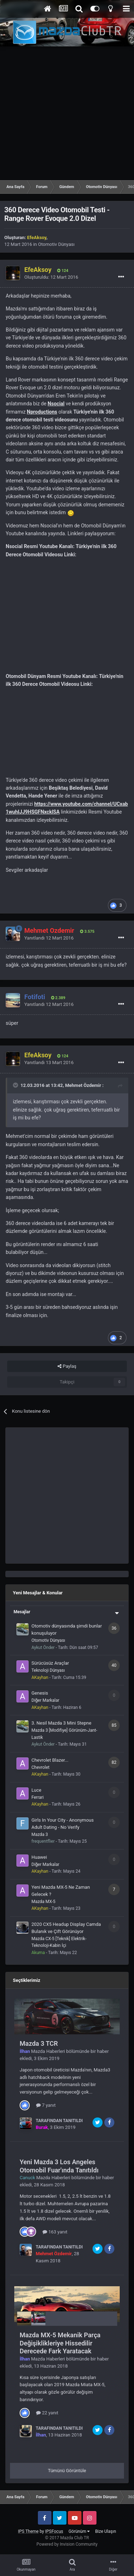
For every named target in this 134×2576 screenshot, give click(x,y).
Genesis (39, 1693)
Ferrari (37, 1797)
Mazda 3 (39, 1834)
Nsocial (56, 403)
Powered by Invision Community (67, 2544)
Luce (36, 1790)
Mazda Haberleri (48, 2051)
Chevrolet (40, 1767)
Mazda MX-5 (43, 1901)
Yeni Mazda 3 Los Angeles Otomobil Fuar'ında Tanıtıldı (59, 2166)
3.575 (87, 931)
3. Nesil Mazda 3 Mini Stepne (61, 1723)
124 (62, 270)
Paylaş (67, 1366)
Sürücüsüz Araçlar (50, 1663)
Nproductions (42, 412)
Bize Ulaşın (105, 2531)
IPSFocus (54, 2531)
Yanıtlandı (49, 938)
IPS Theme (28, 2531)
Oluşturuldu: (51, 277)
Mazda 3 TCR (39, 2043)
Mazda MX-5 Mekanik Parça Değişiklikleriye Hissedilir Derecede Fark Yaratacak (60, 2343)
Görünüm (79, 2531)
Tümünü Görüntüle (67, 2470)
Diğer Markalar (45, 1700)
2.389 (58, 998)
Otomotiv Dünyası (56, 244)
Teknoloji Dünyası (48, 1670)
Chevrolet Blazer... (49, 1760)
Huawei (39, 1857)
